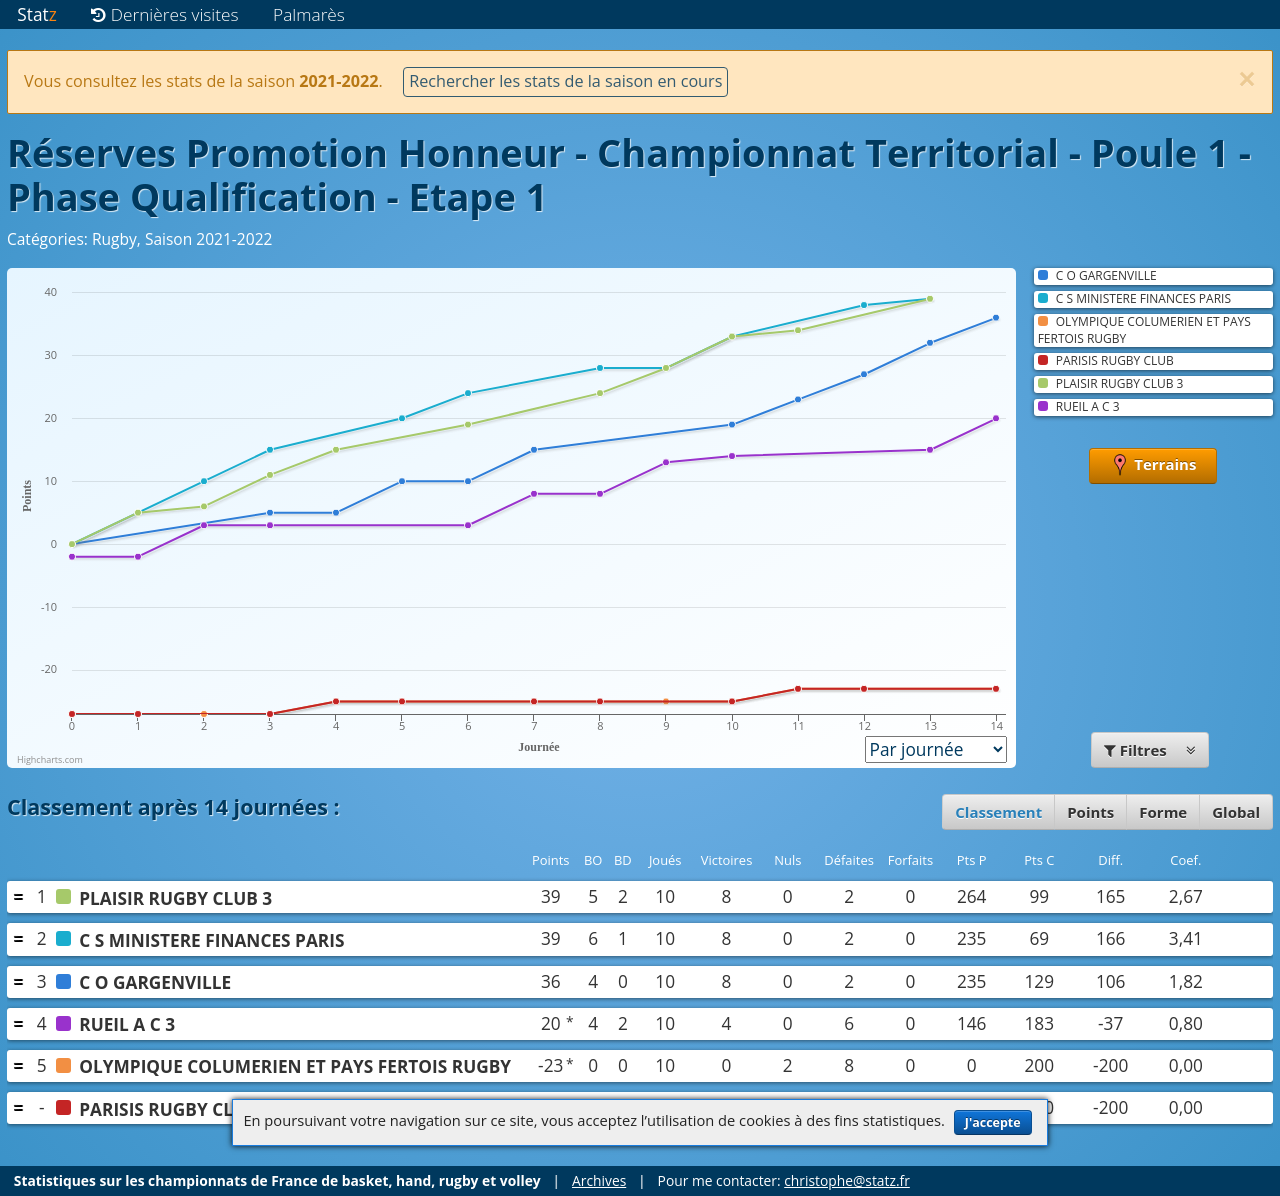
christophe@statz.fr (847, 1180)
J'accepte (993, 1122)
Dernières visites (164, 14)
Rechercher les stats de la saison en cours (565, 81)
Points (1090, 812)
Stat (36, 14)
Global (1236, 812)
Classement (998, 812)
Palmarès (309, 14)
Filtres (1150, 750)
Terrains (1153, 466)
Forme (1163, 812)
